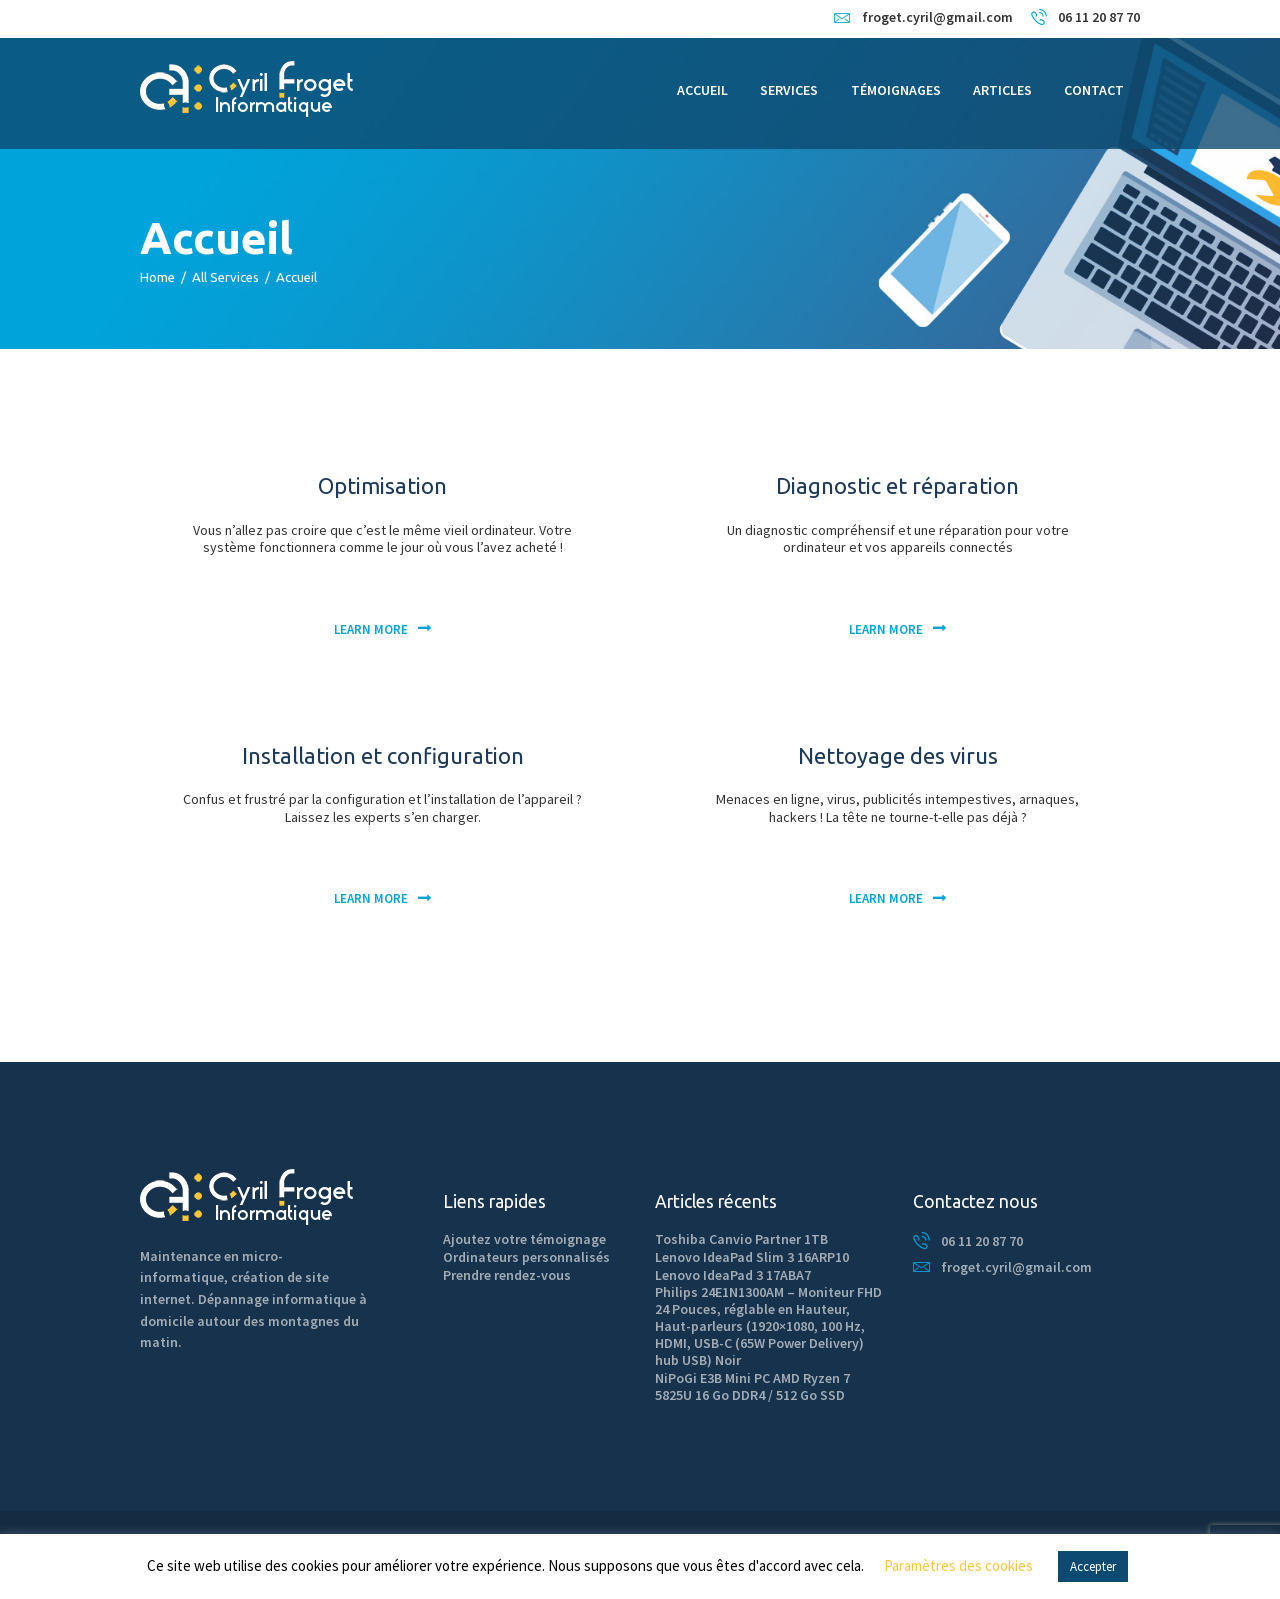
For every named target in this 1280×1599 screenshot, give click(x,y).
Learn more (371, 629)
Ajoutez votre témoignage (524, 1239)
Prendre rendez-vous (507, 1275)
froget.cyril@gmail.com (1016, 1267)
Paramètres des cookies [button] (958, 1565)
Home (157, 277)
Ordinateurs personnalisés (526, 1257)
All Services (225, 277)
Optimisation (382, 485)
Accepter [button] (1093, 1566)
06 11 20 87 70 (982, 1241)
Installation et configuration (383, 755)
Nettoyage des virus (898, 755)
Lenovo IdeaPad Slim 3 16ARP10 (752, 1257)
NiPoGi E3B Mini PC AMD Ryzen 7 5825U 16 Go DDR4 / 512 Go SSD (752, 1386)
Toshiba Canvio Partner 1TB (741, 1239)
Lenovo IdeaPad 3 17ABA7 (733, 1275)
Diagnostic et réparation (897, 485)
